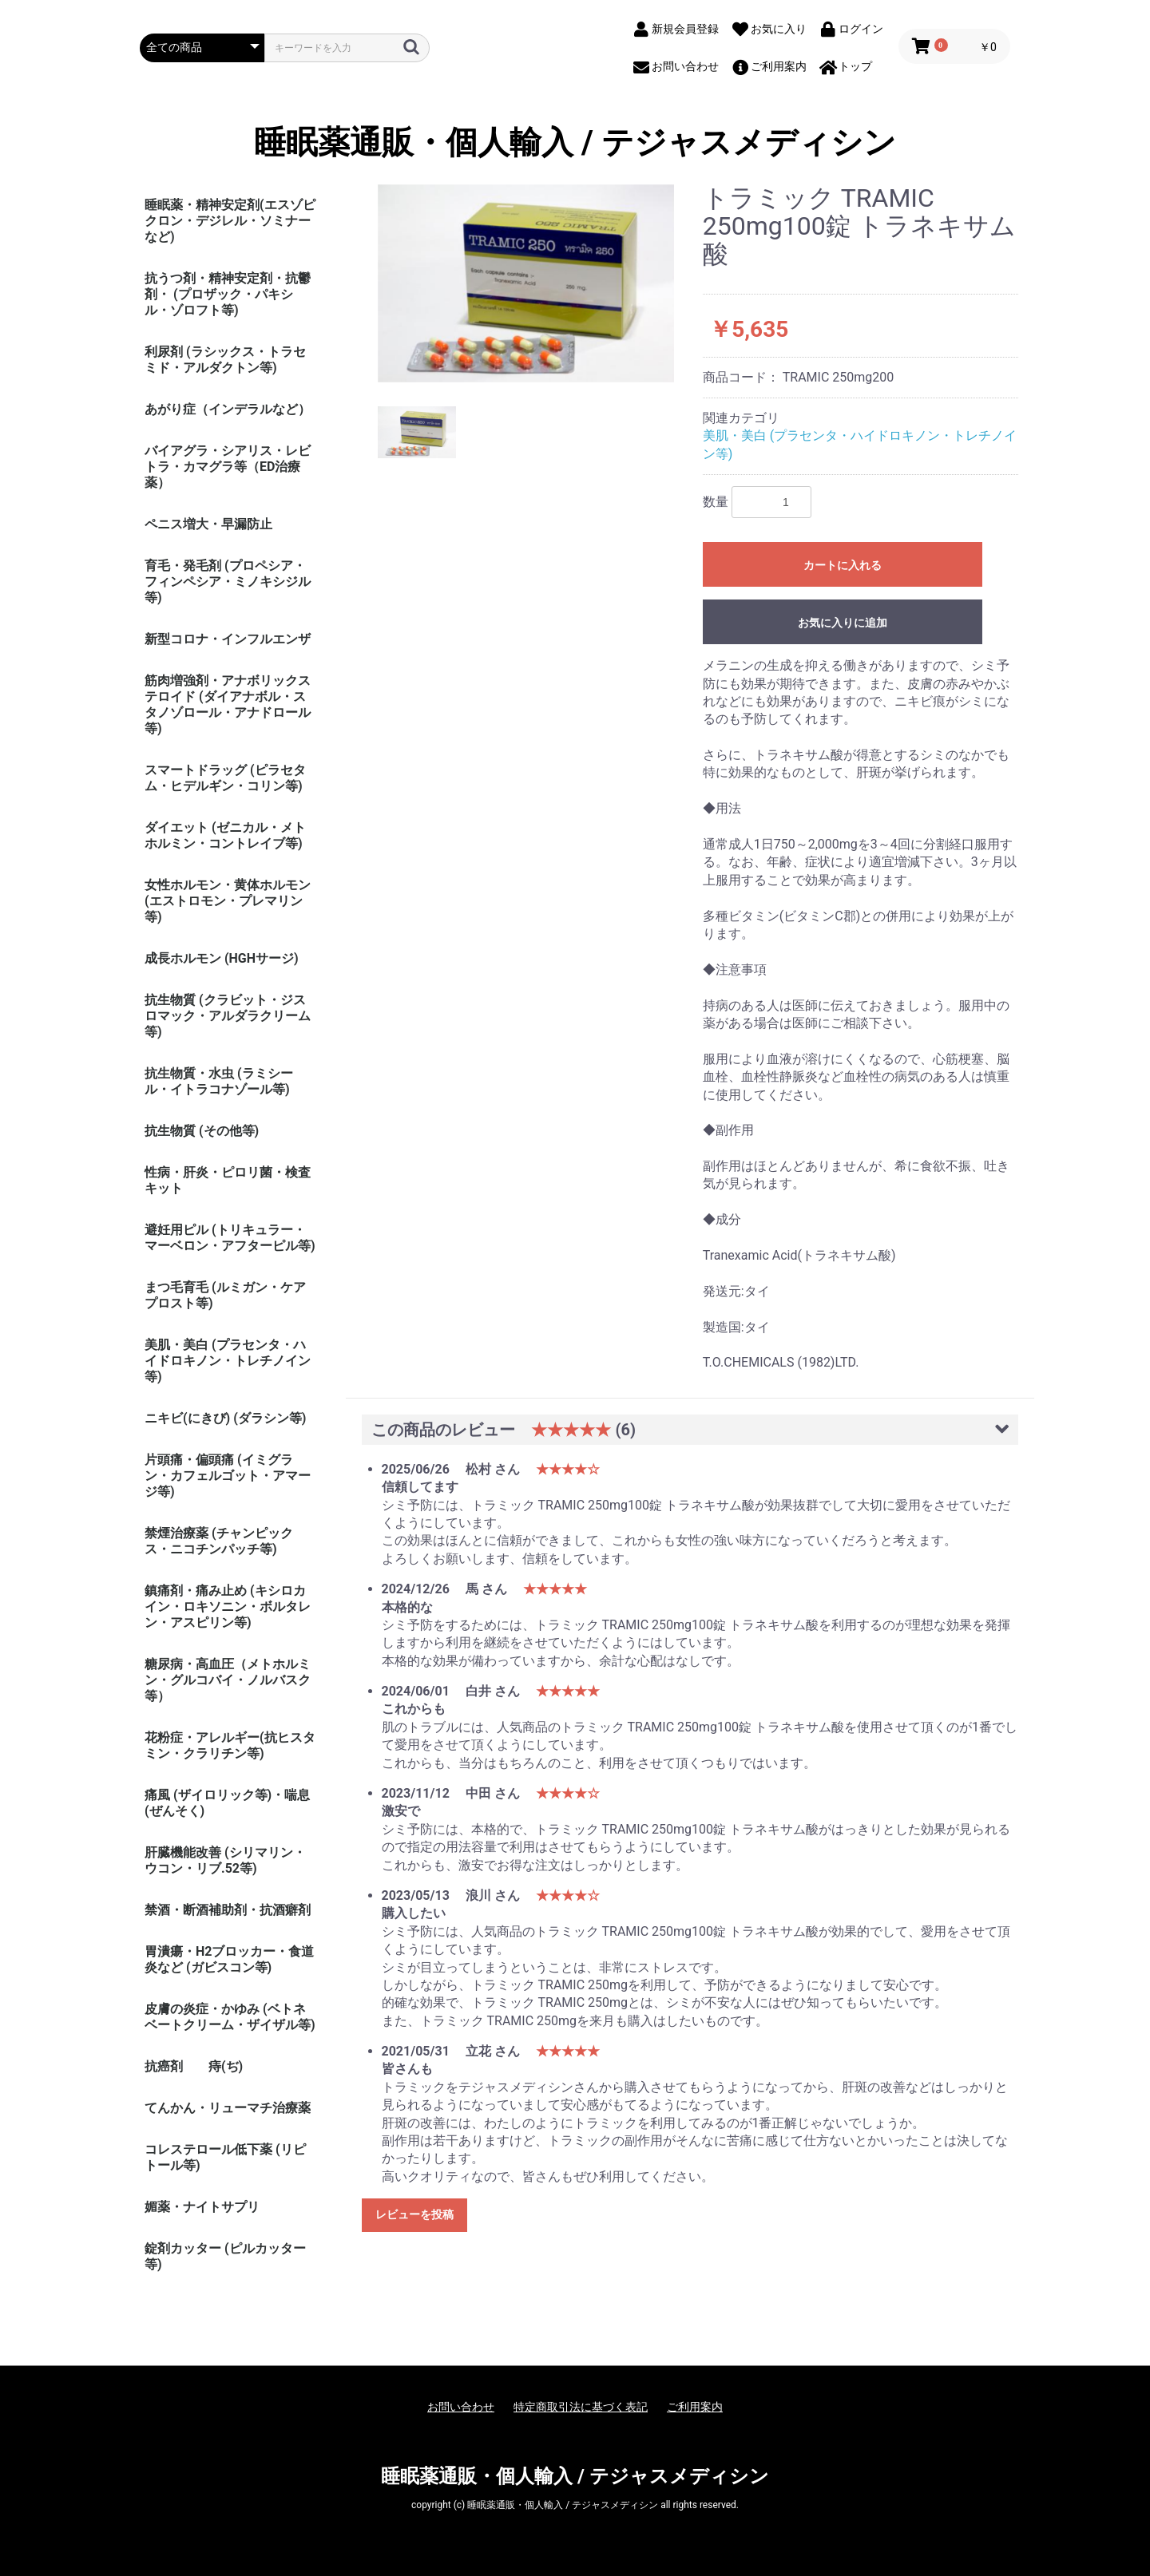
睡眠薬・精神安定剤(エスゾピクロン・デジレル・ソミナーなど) (230, 220)
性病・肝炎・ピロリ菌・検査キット (228, 1180)
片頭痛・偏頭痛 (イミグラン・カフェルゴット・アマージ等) (228, 1475)
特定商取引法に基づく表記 (581, 2406)
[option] (526, 283)
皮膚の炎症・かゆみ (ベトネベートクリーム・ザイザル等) (230, 2016)
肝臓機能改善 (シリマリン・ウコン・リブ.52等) (225, 1860)
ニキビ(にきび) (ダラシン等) (225, 1418)
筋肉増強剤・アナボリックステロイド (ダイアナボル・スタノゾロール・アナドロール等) (228, 704)
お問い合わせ (460, 2406)
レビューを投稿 (414, 2214)
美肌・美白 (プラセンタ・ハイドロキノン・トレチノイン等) (228, 1360)
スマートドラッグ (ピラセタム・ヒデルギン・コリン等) (225, 777)
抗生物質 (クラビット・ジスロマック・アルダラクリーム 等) (228, 1015)
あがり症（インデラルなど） (228, 409)
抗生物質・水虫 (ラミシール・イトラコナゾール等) (219, 1081)
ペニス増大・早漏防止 (208, 524)
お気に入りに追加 (842, 622)
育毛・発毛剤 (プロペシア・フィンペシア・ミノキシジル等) (228, 581)
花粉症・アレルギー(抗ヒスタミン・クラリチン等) (230, 1745)
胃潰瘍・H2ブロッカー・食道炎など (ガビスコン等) (229, 1959)
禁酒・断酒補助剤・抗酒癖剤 (228, 1909)
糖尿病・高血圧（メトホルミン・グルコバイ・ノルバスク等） (228, 1679)
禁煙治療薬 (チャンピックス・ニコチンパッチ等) (219, 1541)
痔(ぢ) (225, 2066)
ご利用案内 (695, 2406)
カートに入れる (842, 565)
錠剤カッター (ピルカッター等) (225, 2256)
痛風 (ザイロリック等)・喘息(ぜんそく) (227, 1802)
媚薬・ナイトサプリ (202, 2206)
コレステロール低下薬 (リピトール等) (225, 2157)
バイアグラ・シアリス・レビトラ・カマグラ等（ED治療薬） (228, 466)
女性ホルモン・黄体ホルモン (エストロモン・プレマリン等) (228, 900)
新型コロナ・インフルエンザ (228, 639)
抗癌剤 (164, 2066)
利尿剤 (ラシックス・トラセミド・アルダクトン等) (225, 359)
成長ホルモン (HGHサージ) (222, 958)
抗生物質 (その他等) (202, 1130)
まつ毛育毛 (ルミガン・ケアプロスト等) (225, 1295)
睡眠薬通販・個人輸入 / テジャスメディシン (575, 142)
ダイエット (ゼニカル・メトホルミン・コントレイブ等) (225, 835)
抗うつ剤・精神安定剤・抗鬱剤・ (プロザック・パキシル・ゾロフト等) (228, 294)
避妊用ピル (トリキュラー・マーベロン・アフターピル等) (230, 1237)
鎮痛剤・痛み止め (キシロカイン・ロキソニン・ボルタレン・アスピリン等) (228, 1606)
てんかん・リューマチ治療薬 (228, 2107)
